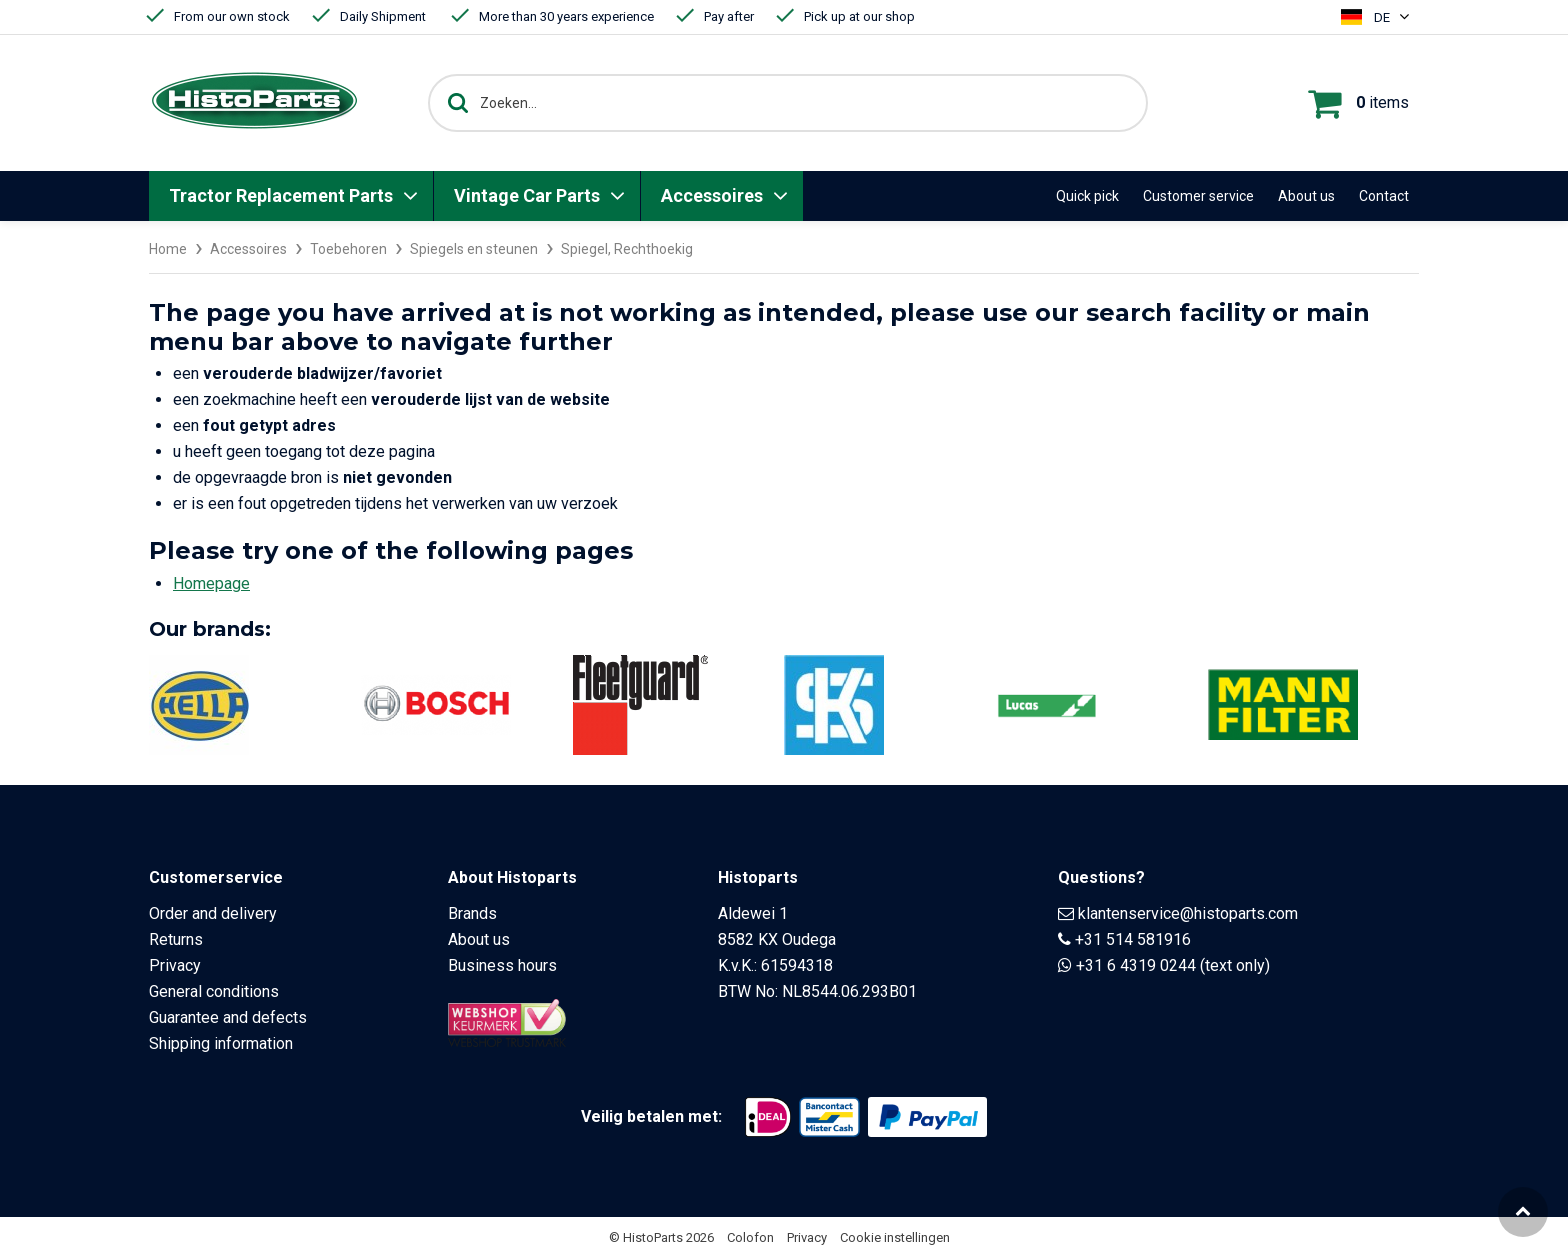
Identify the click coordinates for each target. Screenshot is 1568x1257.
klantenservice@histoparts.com (1188, 912)
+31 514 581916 (1133, 938)
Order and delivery (213, 912)
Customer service (1198, 196)
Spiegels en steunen (474, 249)
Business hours (502, 964)
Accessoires (712, 195)
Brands (472, 912)
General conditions (214, 990)
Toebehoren (348, 249)
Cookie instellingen (895, 1236)
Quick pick (1087, 196)
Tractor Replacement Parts (281, 195)
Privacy (175, 964)
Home (168, 249)
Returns (176, 938)
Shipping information (221, 1042)
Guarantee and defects (228, 1016)
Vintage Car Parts (527, 195)
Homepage (211, 582)
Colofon (750, 1236)
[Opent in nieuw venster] (768, 1116)
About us (1306, 196)
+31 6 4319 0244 (1136, 964)
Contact (1384, 196)
